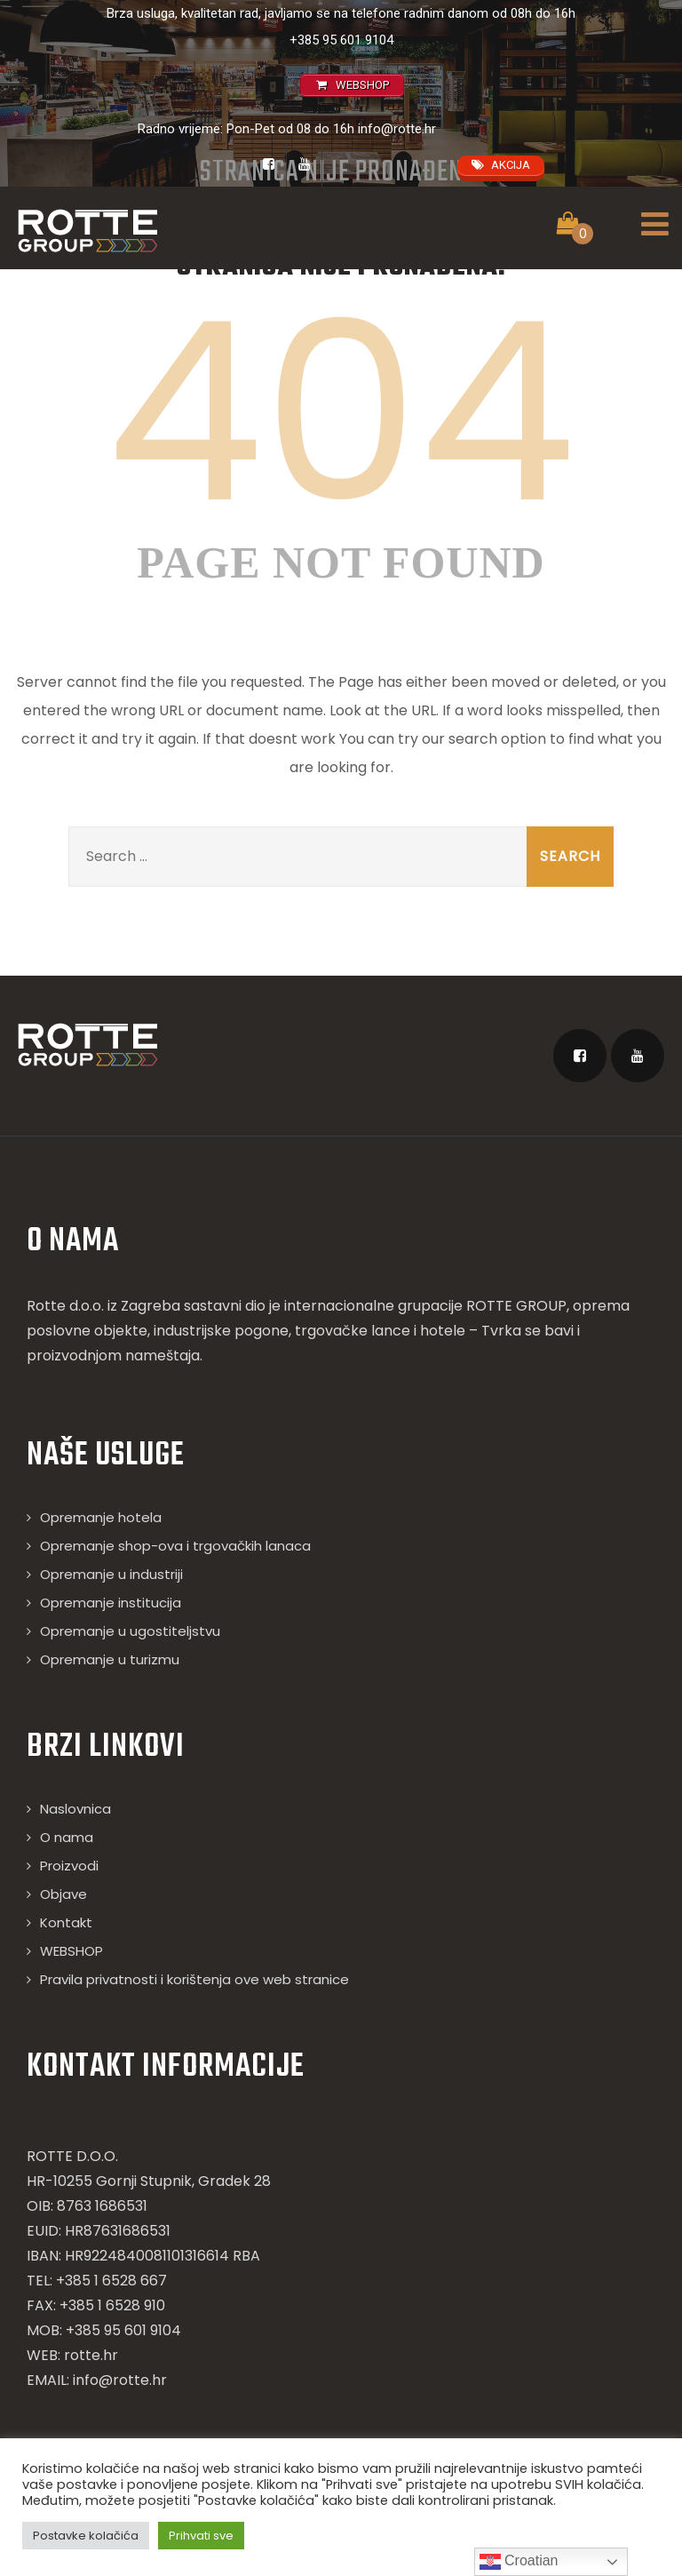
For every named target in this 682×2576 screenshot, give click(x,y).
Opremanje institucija (110, 1602)
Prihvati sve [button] (201, 2535)
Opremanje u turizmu (109, 1659)
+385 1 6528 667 (111, 2280)
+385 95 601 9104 (341, 40)
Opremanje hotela (101, 1517)
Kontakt (66, 1922)
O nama (66, 1837)
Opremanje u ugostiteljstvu (130, 1631)
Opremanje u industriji (111, 1574)
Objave (63, 1894)
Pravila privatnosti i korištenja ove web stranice (194, 1979)
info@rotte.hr (397, 129)
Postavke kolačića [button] (86, 2535)
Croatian (519, 2561)
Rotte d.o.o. (65, 1306)
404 (341, 412)
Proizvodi (69, 1865)
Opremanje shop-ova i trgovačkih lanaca (175, 1545)
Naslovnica (75, 1808)
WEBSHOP (71, 1951)
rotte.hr (91, 2355)
